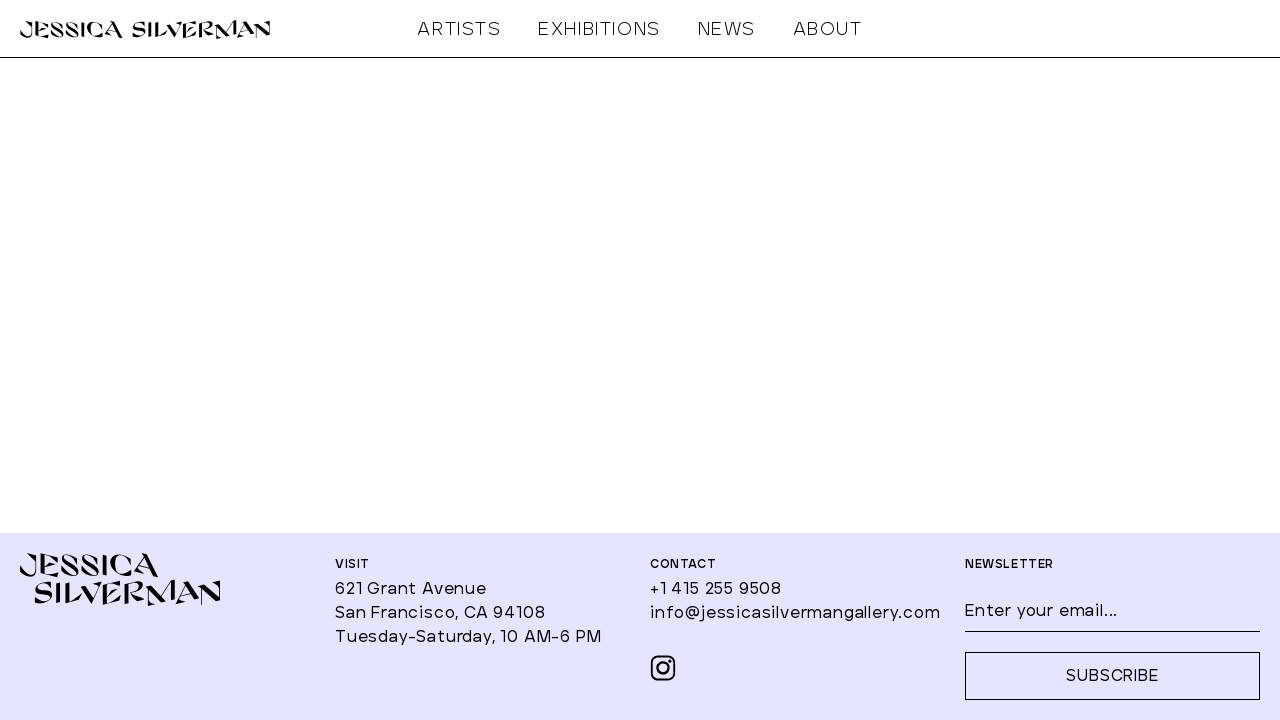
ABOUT (828, 30)
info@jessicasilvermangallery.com (795, 613)
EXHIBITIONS (599, 30)
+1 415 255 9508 (716, 589)
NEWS (727, 30)
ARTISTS (459, 30)
